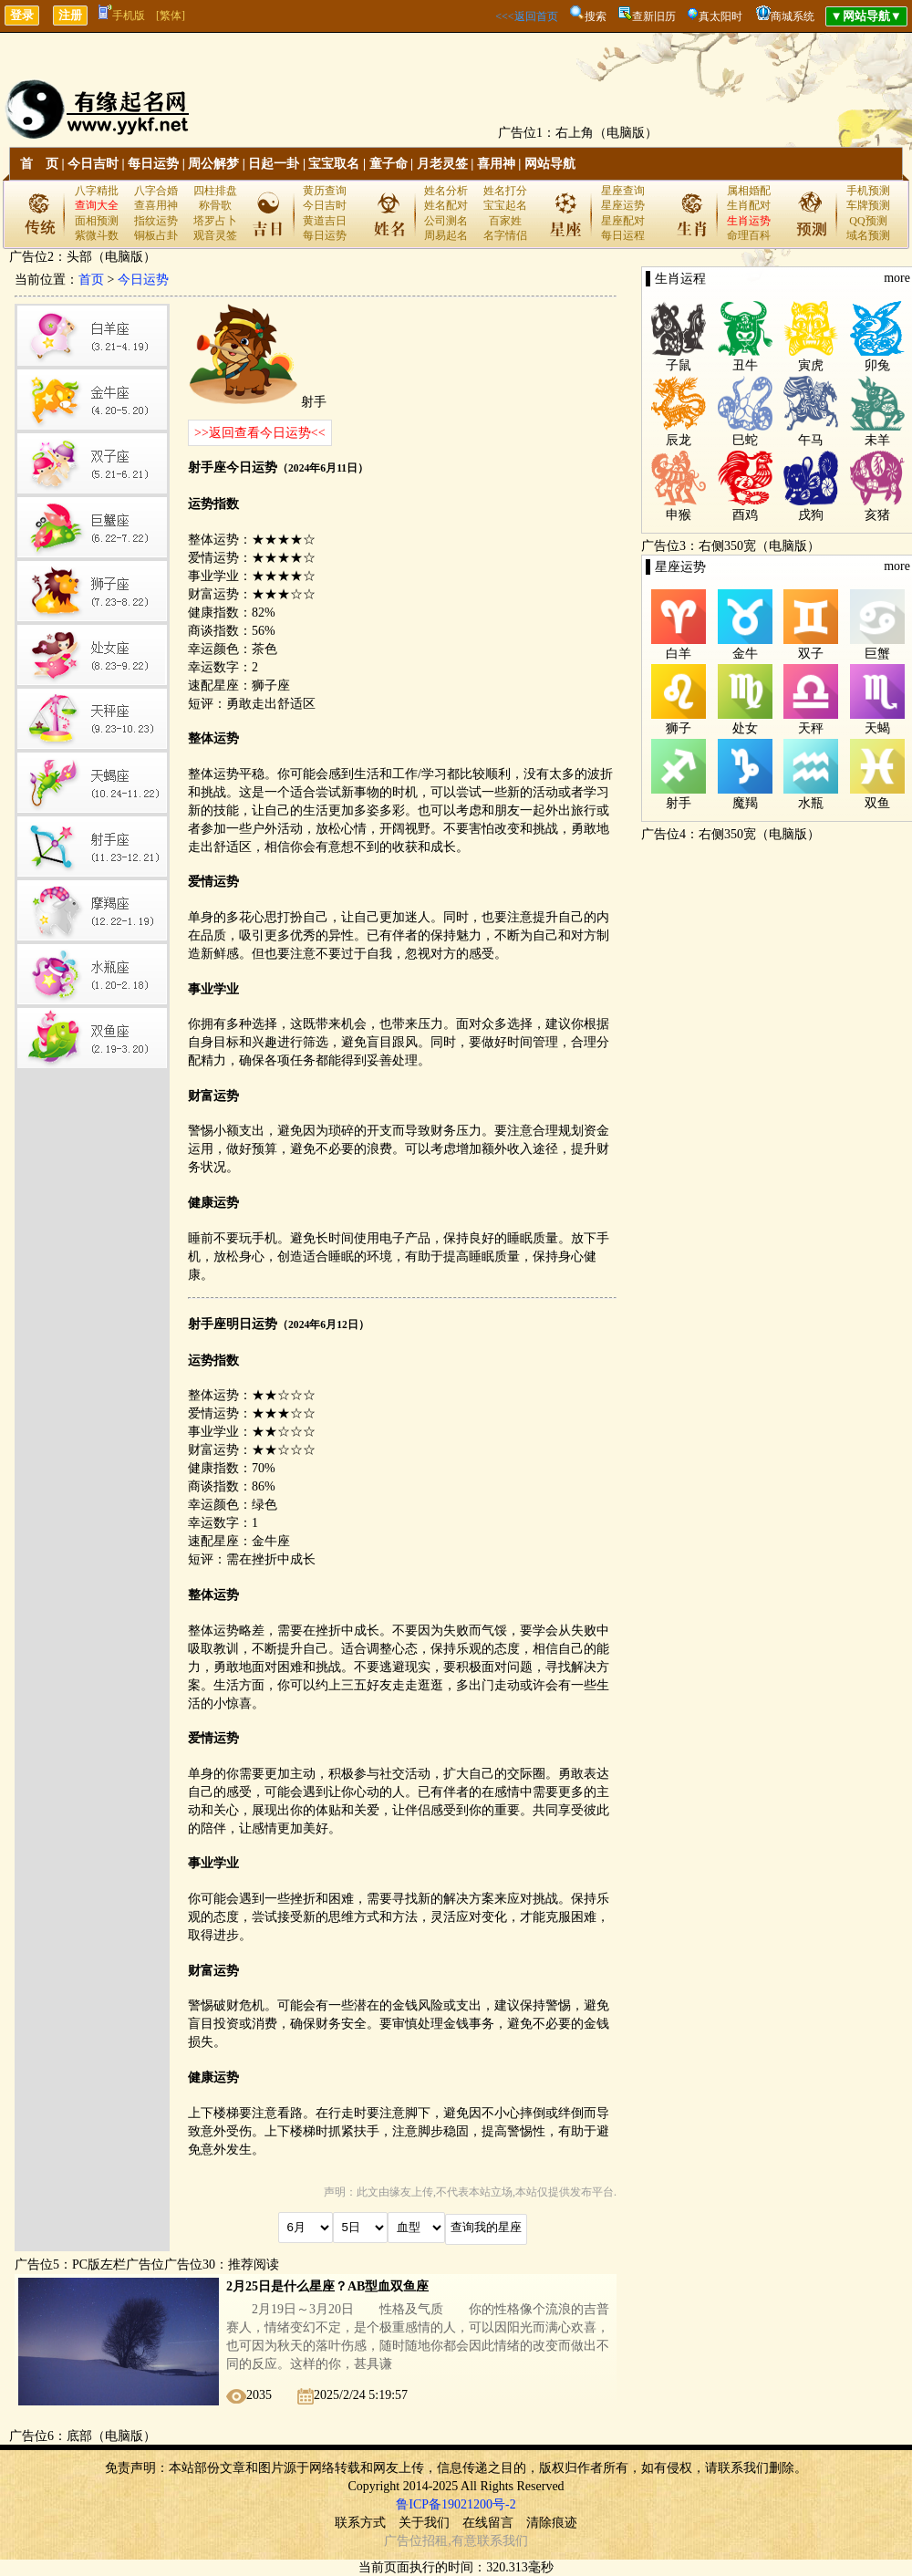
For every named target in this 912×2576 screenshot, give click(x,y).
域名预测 (868, 235)
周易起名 (446, 235)
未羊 (877, 440)
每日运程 (623, 235)
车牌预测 (868, 205)
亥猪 (877, 515)
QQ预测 (867, 220)
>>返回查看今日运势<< (260, 433)
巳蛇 (745, 440)
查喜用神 (156, 205)
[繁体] (170, 15)
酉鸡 (745, 515)
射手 (678, 803)
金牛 (745, 653)
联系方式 (360, 2522)
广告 (396, 2541)
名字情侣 (505, 235)
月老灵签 (442, 164)
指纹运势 (156, 220)
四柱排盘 (215, 190)
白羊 (678, 653)
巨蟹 (877, 653)
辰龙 (678, 440)
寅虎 (811, 365)
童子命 (388, 164)
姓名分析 (446, 190)
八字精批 (97, 190)
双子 (811, 653)
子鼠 (678, 365)
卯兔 (877, 365)
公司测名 (446, 220)
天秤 (811, 728)
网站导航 (549, 164)
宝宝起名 (505, 205)
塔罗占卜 (215, 220)
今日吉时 (93, 164)
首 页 (39, 164)
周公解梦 (213, 164)
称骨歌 (215, 205)
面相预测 (97, 220)
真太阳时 (720, 16)
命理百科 (749, 235)
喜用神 (496, 164)
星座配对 (623, 220)
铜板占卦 (156, 235)
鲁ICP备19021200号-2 (455, 2504)
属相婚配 (749, 190)
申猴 (678, 515)
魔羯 (745, 803)
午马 (811, 440)
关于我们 (424, 2522)
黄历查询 (325, 190)
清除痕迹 (551, 2522)
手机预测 (868, 190)
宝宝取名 (333, 164)
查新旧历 (654, 16)
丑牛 (745, 365)
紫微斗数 (97, 235)
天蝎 (877, 728)
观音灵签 (215, 235)
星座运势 (623, 205)
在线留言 (487, 2522)
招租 (435, 2541)
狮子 (678, 728)
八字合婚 (156, 190)
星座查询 (623, 190)
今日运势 (143, 279)
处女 (745, 728)
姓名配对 (446, 205)
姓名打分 (505, 190)
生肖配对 (749, 205)
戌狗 (811, 515)
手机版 (121, 15)
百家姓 (505, 220)
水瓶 (811, 803)
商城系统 (792, 16)
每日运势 (153, 164)
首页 (91, 279)
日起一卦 (273, 164)
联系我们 (502, 2541)
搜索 (595, 16)
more (897, 278)
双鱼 (877, 803)
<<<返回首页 (526, 16)
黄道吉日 (325, 220)
